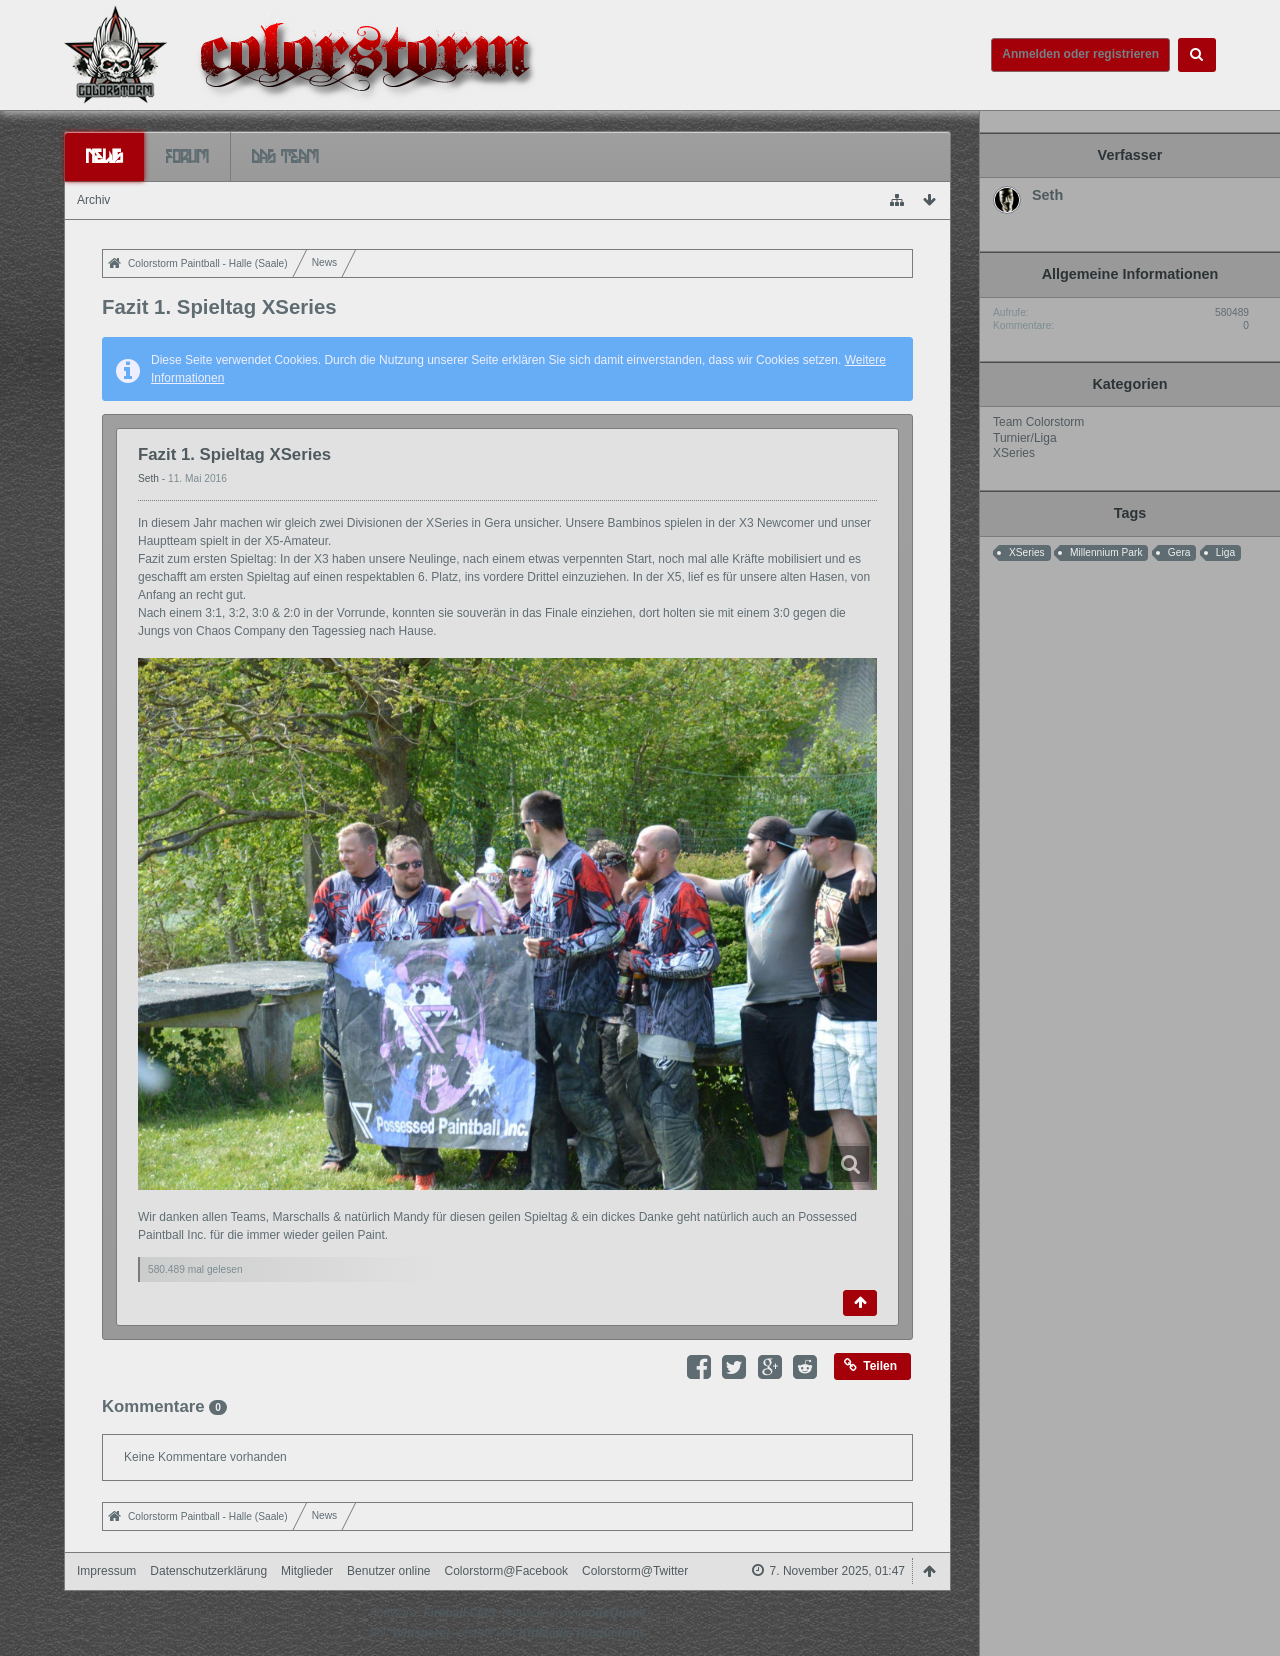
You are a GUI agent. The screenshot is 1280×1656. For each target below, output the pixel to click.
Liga (1225, 552)
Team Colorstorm (1038, 422)
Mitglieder (307, 1571)
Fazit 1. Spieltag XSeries (234, 454)
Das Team (285, 156)
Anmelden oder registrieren (1080, 54)
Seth (150, 478)
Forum (187, 156)
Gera (1179, 552)
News (104, 156)
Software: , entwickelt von (507, 1613)
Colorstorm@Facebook (507, 1571)
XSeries (1014, 453)
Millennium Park (1106, 552)
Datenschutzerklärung (208, 1571)
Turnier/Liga (1025, 438)
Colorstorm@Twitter (635, 1571)
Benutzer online (388, 1571)
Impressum (106, 1571)
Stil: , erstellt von (507, 1633)
